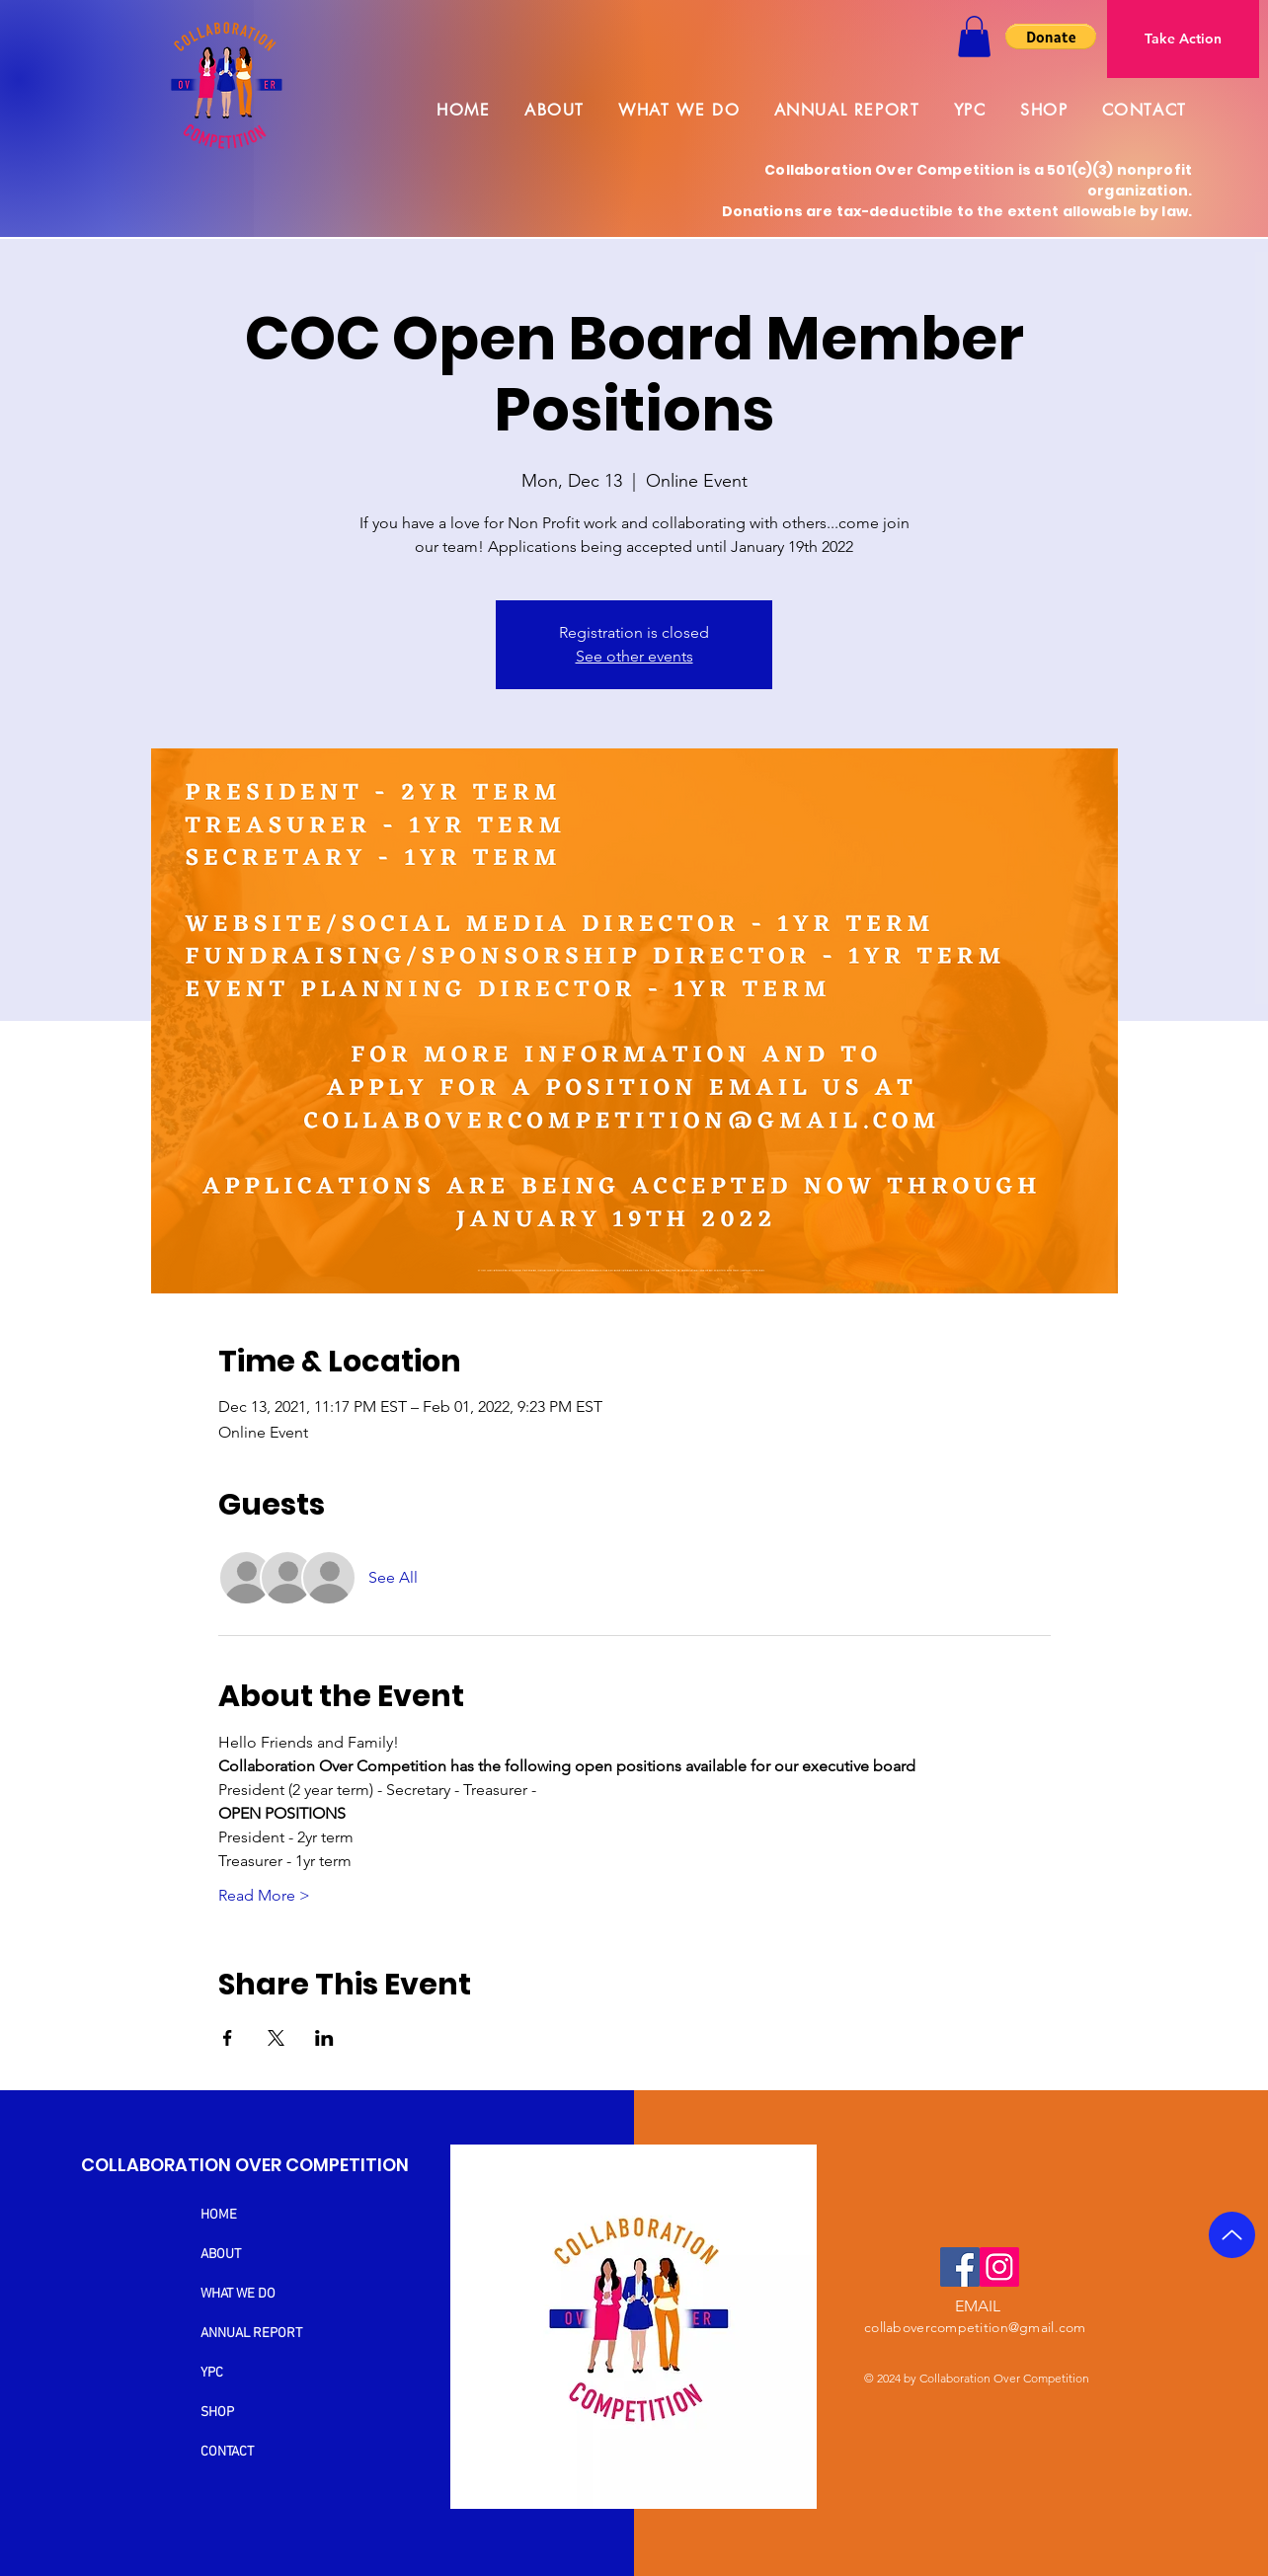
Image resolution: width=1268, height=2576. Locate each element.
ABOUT (220, 2254)
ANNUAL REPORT (251, 2333)
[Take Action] (1183, 39)
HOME (218, 2215)
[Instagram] (999, 2267)
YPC (211, 2373)
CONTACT (227, 2452)
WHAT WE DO (238, 2294)
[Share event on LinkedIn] (324, 2038)
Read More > (264, 1895)
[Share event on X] (276, 2038)
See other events (634, 656)
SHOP (217, 2412)
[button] (974, 36)
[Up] (1232, 2235)
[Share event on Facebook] (227, 2038)
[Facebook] (960, 2267)
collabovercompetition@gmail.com (975, 2327)
